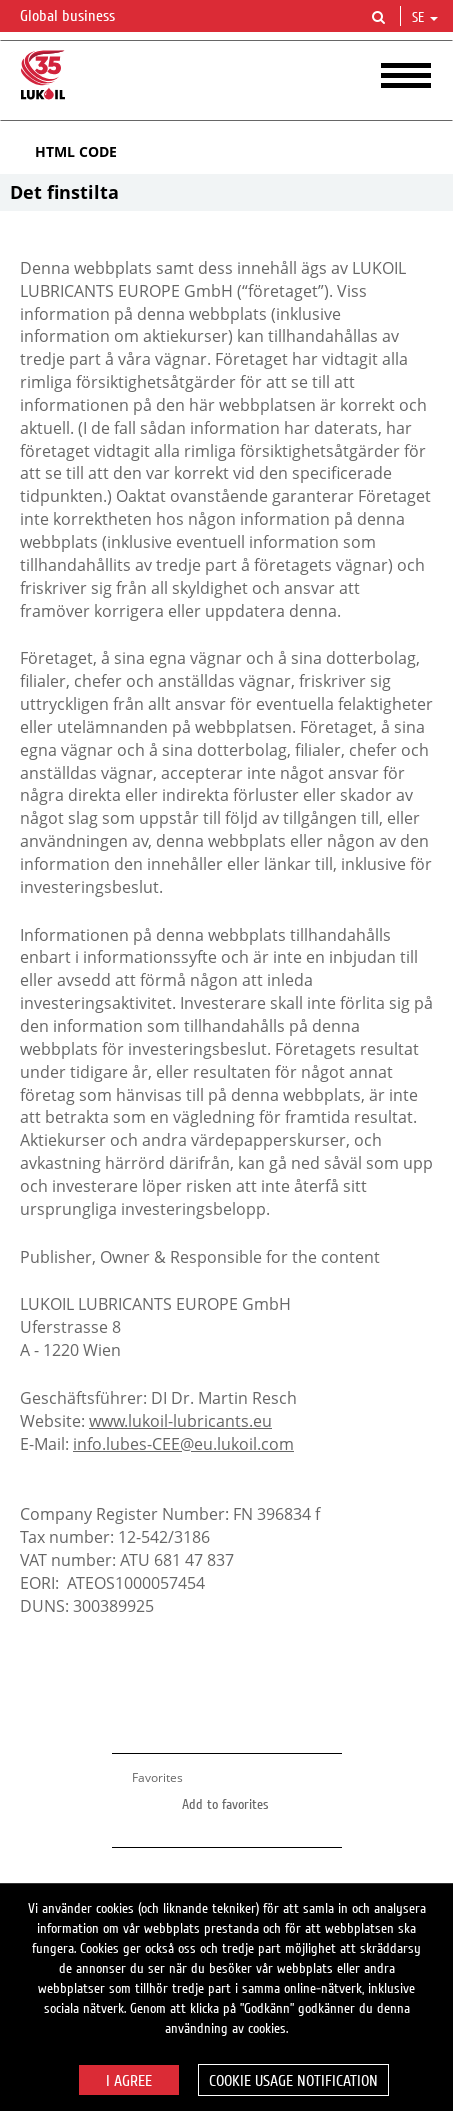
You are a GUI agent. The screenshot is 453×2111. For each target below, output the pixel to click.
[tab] (226, 152)
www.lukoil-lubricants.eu (180, 1421)
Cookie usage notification (293, 2081)
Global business (79, 17)
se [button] (425, 18)
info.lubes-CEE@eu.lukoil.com (183, 1444)
